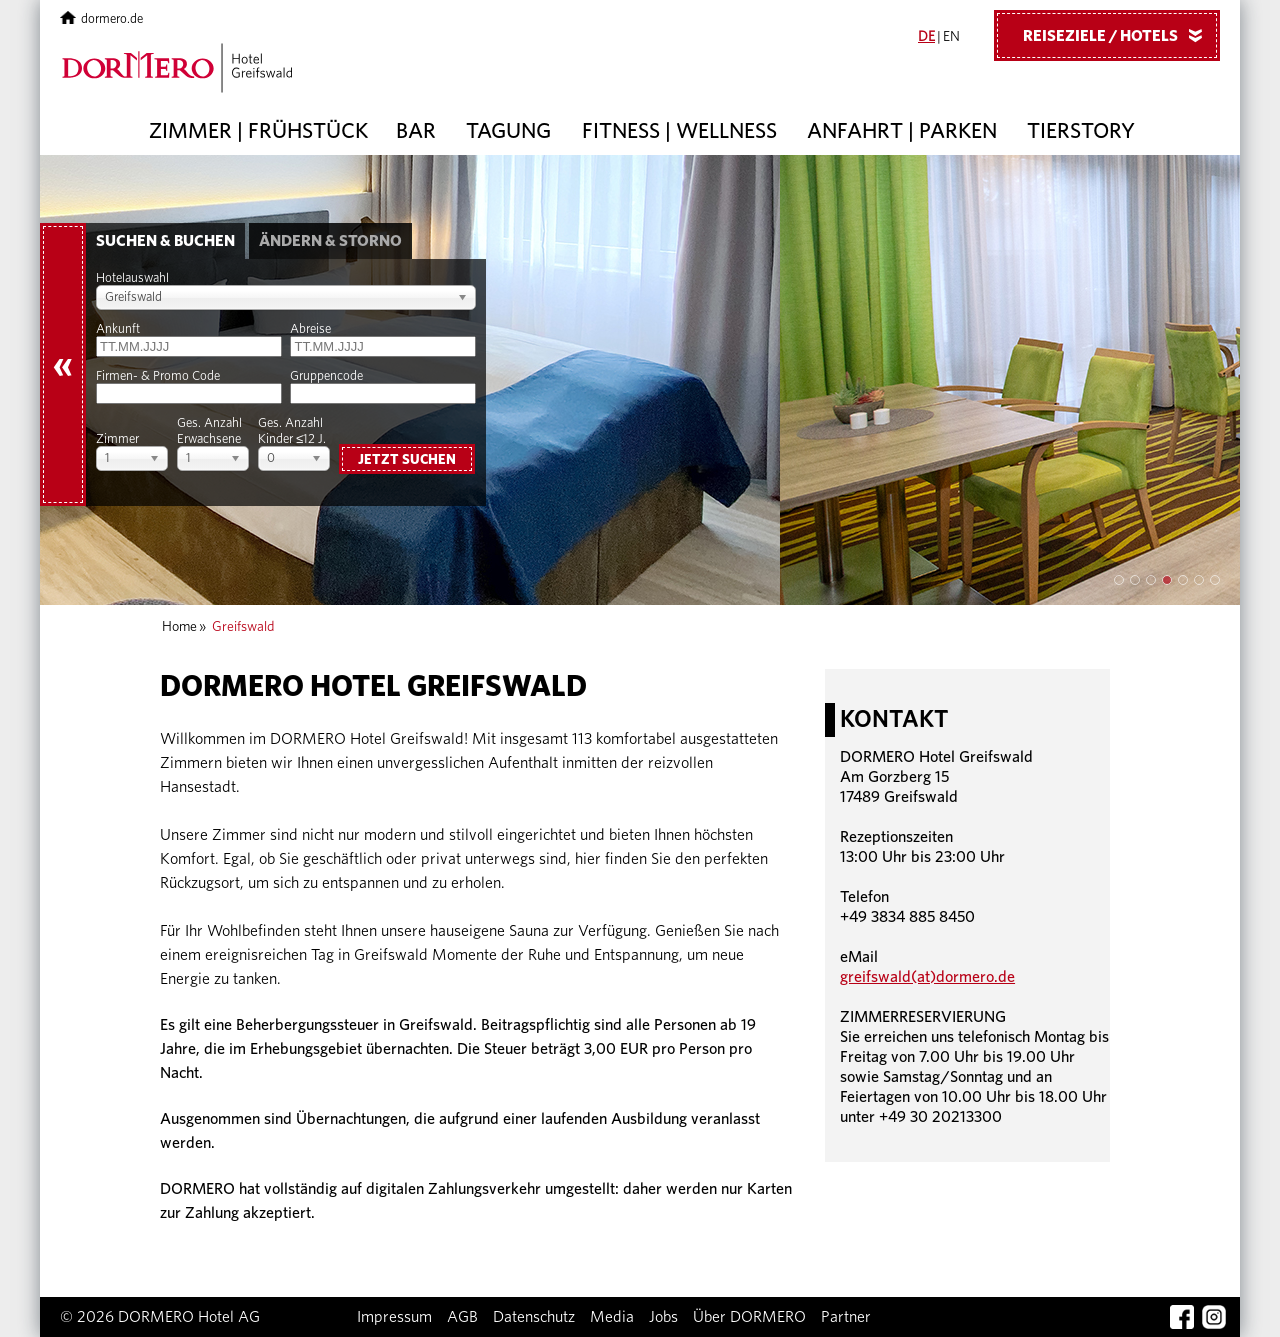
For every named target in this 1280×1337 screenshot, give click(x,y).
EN (951, 37)
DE (926, 37)
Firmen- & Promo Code (158, 376)
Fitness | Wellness (679, 131)
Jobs (663, 1317)
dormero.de (101, 19)
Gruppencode (326, 376)
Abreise (310, 329)
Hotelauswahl (132, 278)
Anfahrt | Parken (902, 131)
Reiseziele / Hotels (1120, 35)
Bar (416, 131)
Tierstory (1081, 131)
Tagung (508, 131)
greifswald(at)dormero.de (927, 977)
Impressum (394, 1317)
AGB (462, 1317)
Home (179, 627)
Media (612, 1317)
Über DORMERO (749, 1317)
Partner (846, 1317)
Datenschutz (534, 1317)
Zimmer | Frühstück (258, 131)
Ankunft (118, 329)
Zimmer (117, 439)
